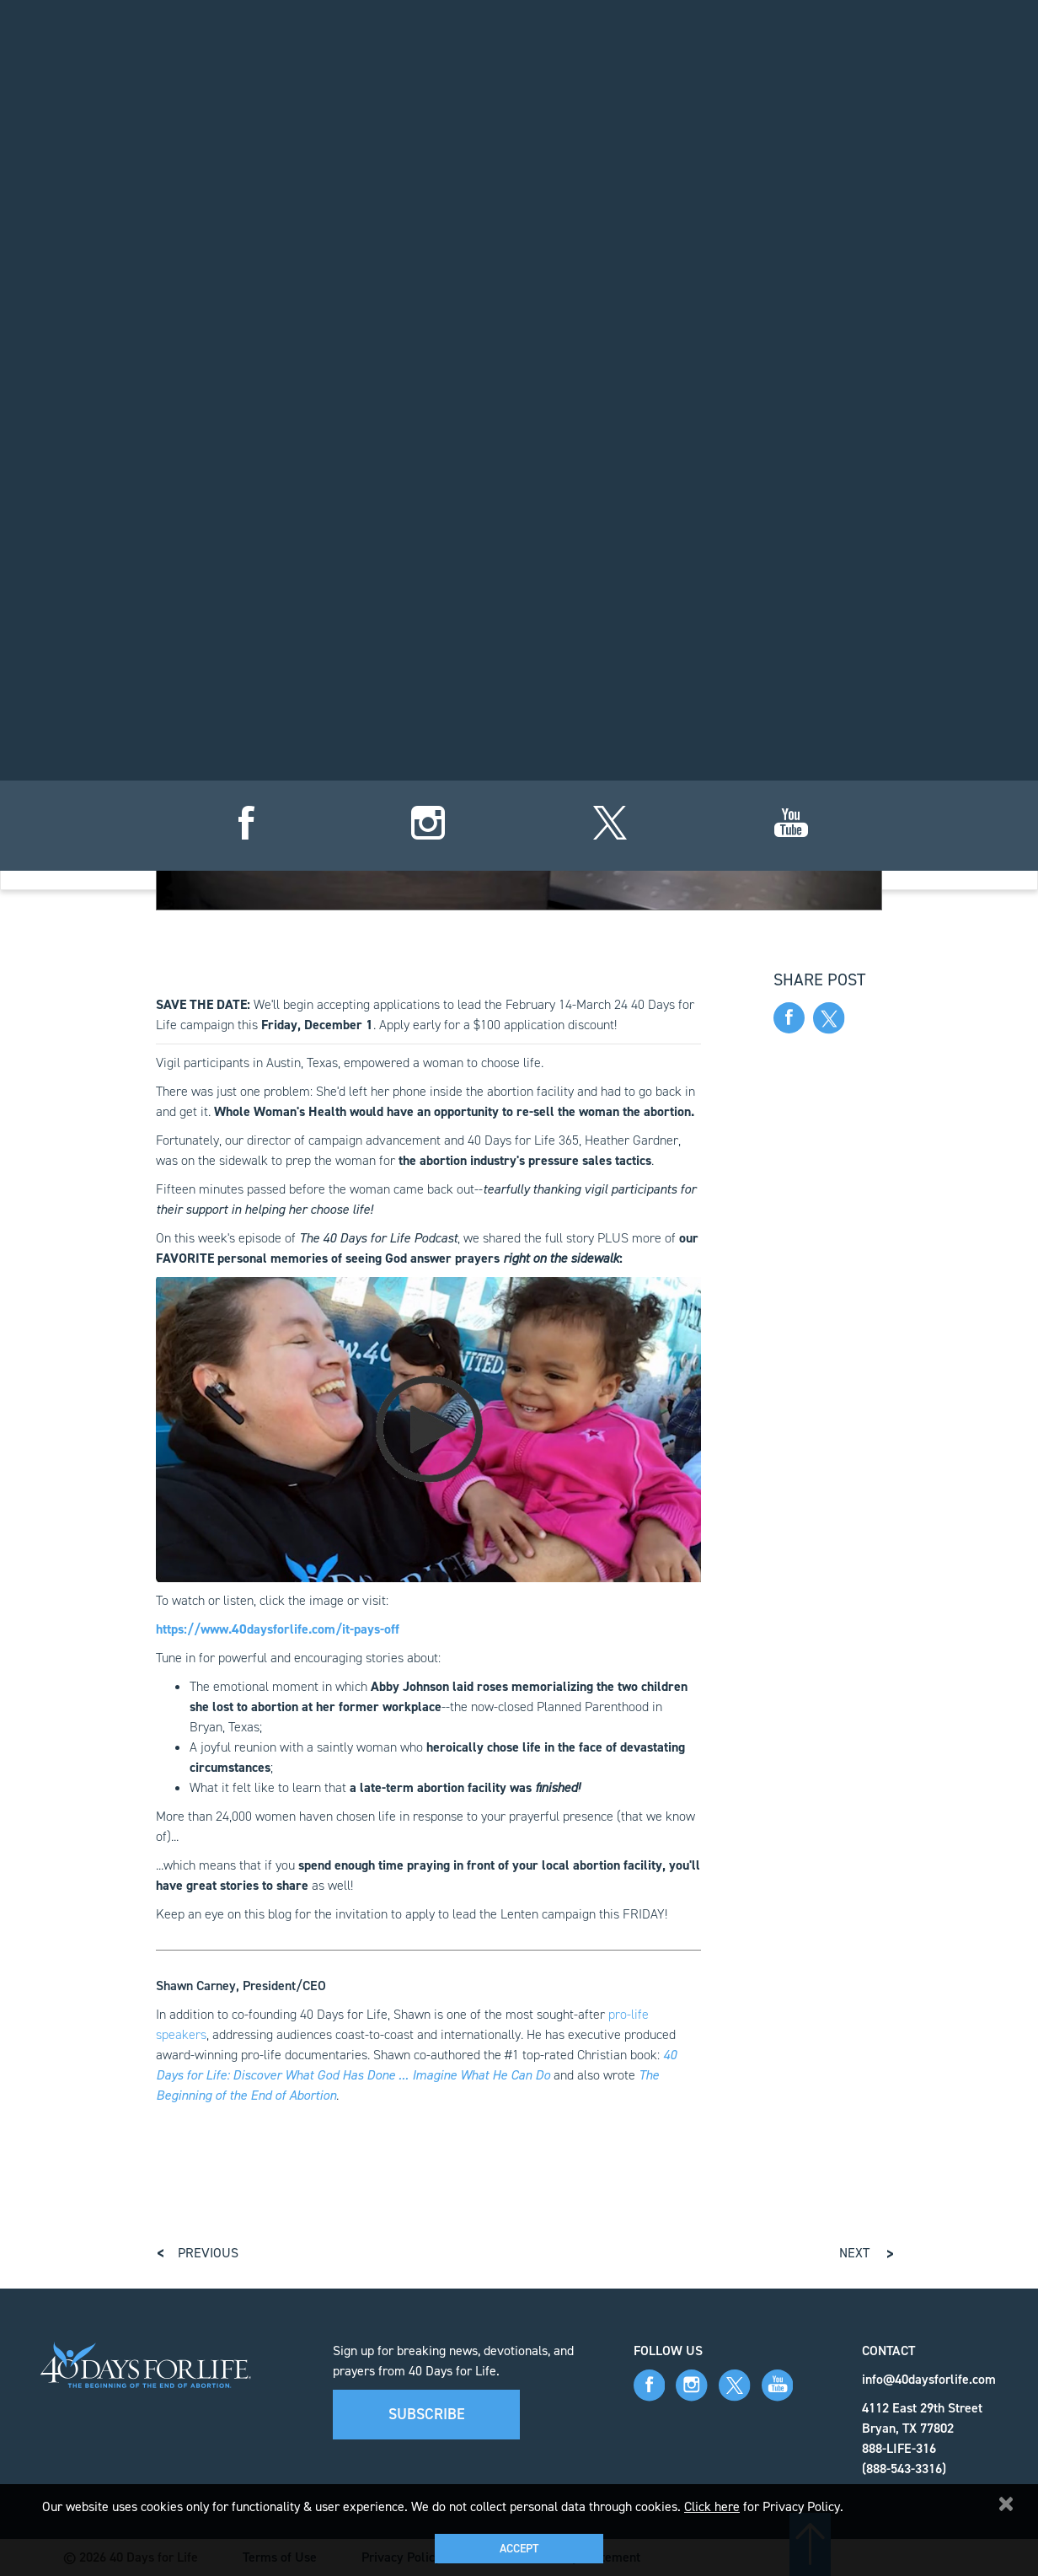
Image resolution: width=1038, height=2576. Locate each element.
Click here (712, 2506)
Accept (519, 2549)
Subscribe (426, 2414)
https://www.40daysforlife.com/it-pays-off (277, 1629)
